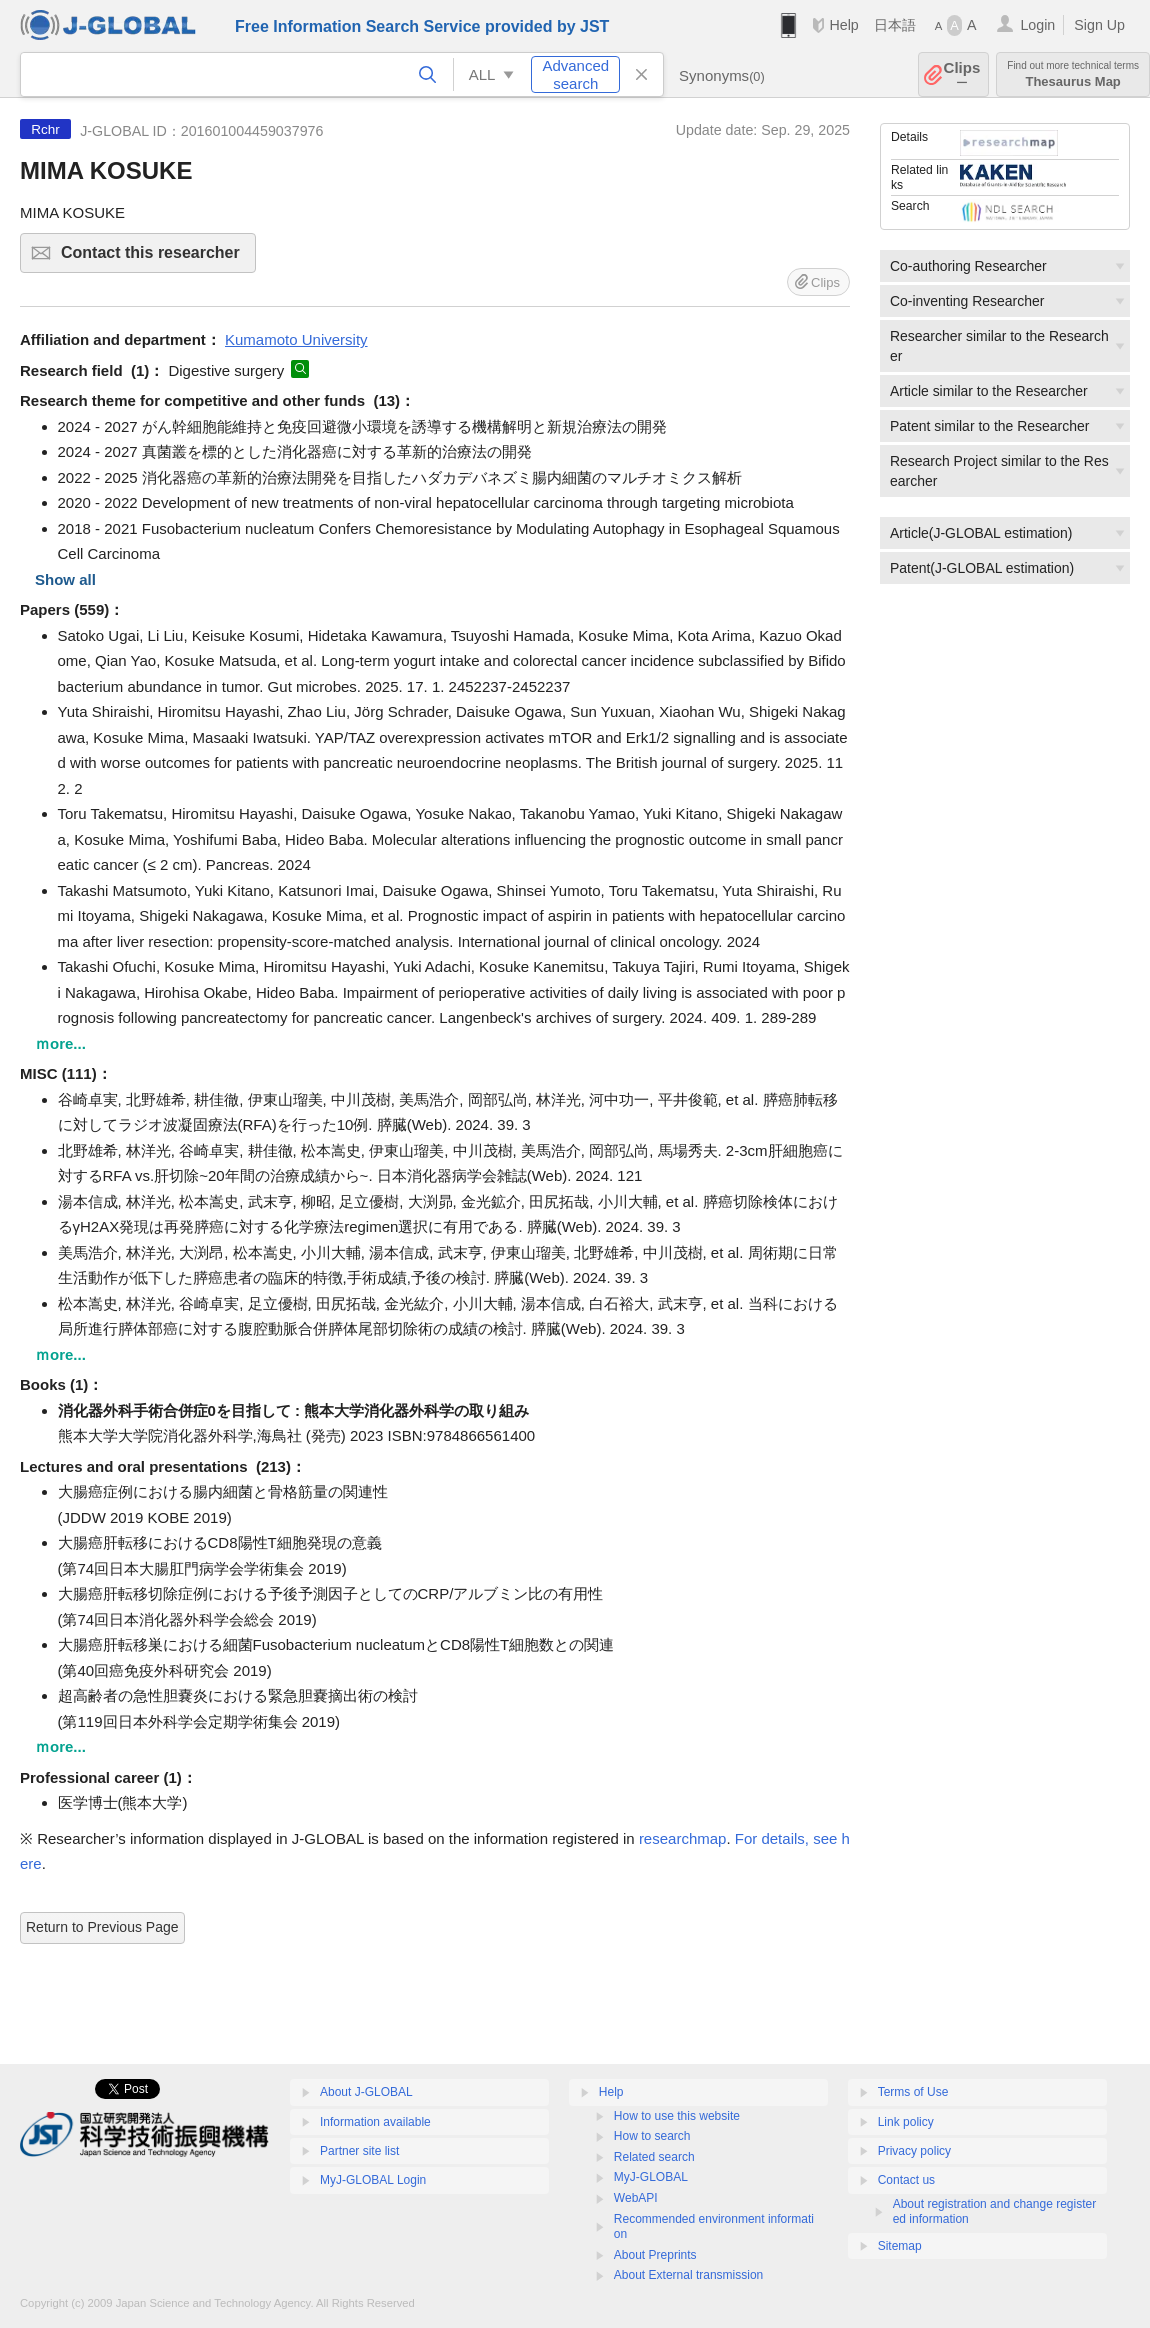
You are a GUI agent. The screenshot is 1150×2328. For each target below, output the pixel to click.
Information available (375, 2122)
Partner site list (359, 2151)
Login (1037, 25)
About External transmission (688, 2275)
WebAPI (636, 2198)
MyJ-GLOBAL (651, 2177)
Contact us (906, 2180)
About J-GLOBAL (366, 2092)
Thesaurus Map (1073, 74)
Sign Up (1099, 25)
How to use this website (677, 2116)
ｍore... (60, 1043)
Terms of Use (913, 2092)
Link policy (906, 2122)
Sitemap (900, 2246)
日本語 (895, 25)
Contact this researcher (155, 258)
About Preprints (655, 2255)
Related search (654, 2157)
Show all (65, 579)
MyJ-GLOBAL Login (373, 2180)
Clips (962, 74)
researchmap (683, 1838)
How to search (652, 2136)
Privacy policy (914, 2151)
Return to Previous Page (102, 1927)
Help (843, 25)
